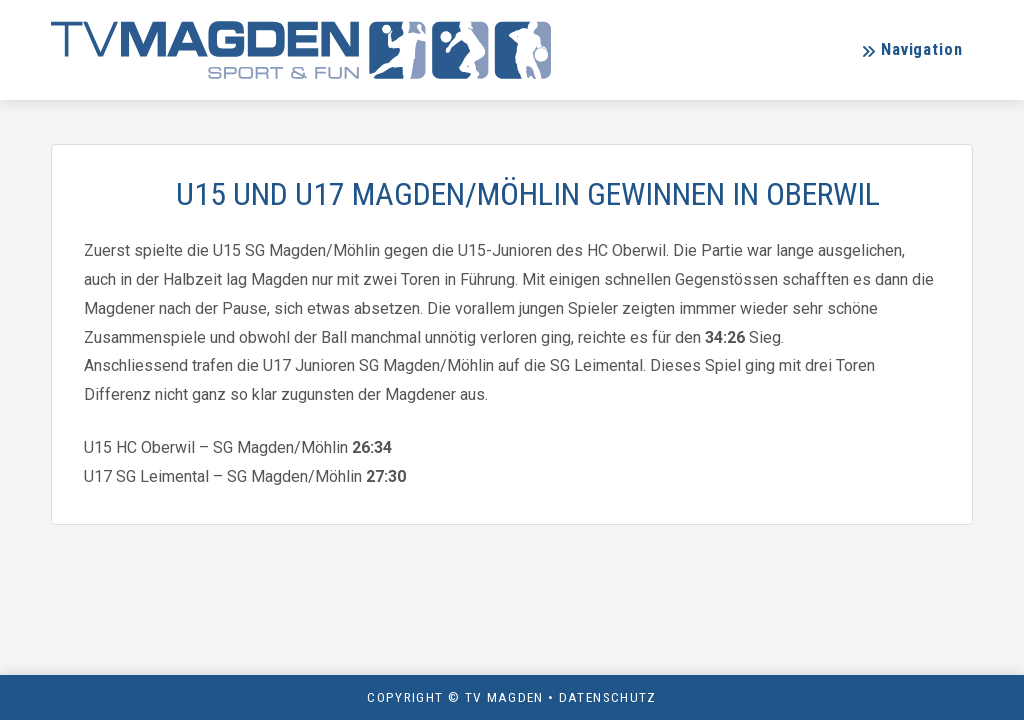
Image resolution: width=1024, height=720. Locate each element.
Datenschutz (608, 697)
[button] (911, 50)
